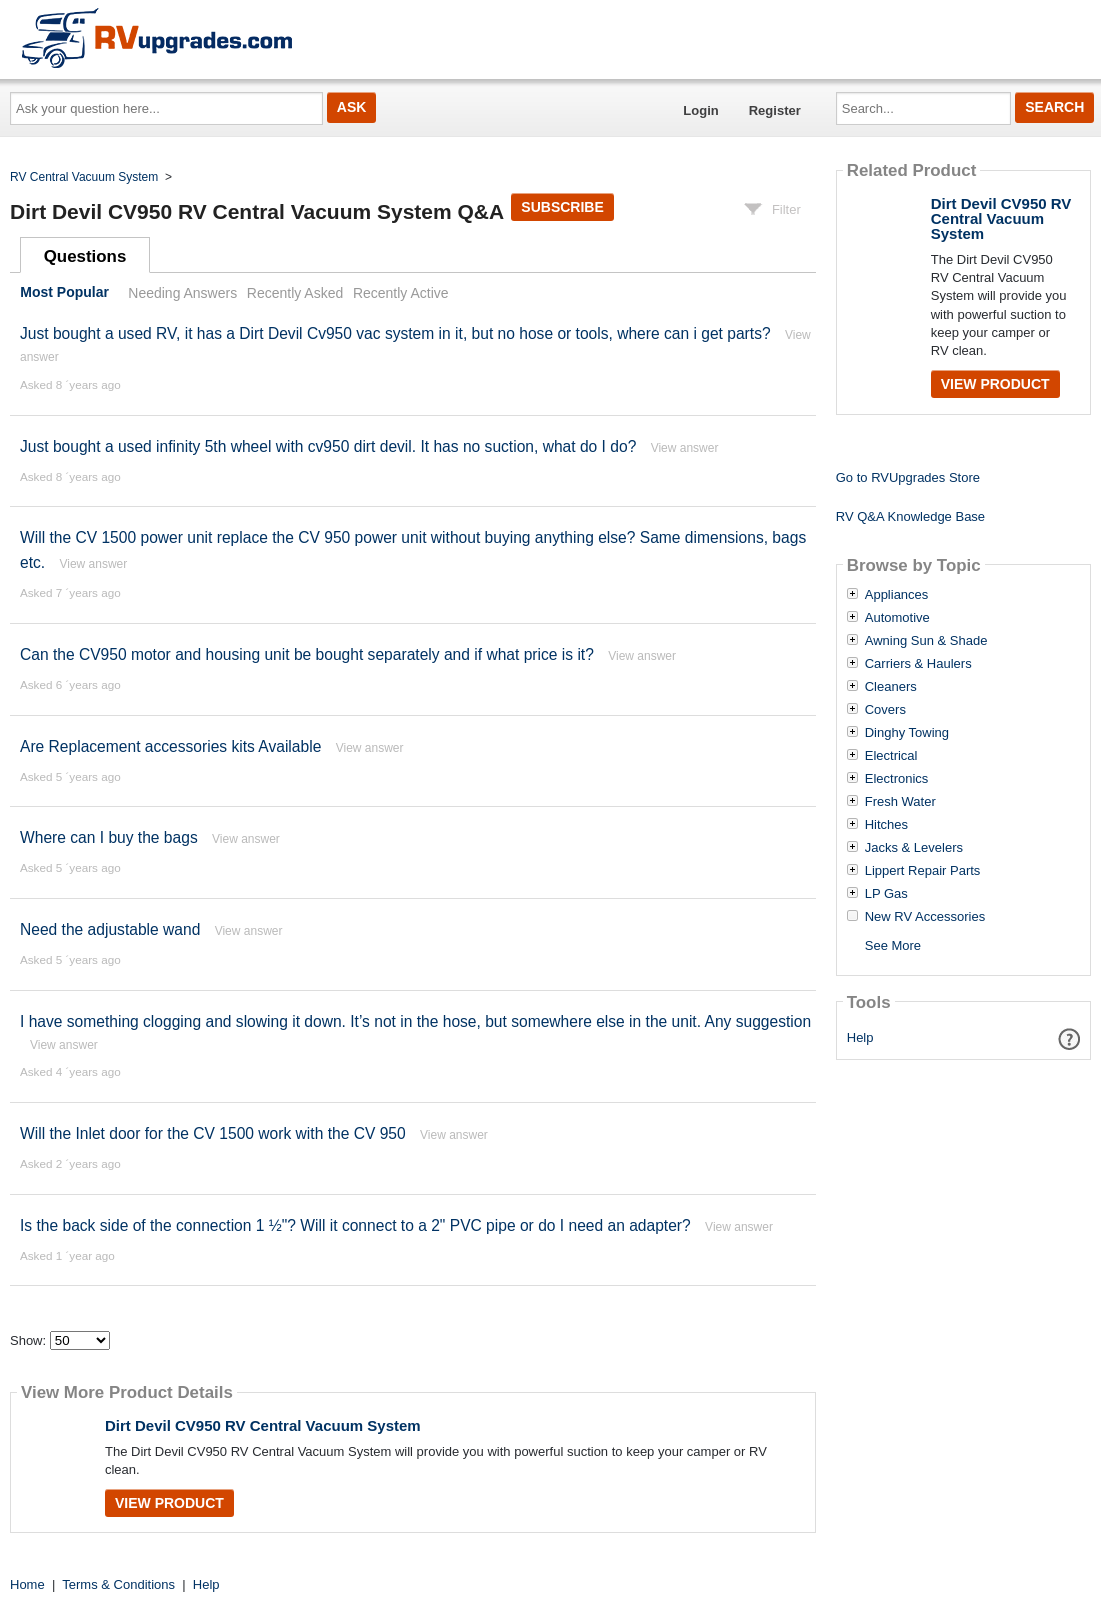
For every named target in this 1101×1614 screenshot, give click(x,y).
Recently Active (401, 293)
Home (27, 1584)
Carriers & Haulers (918, 664)
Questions (85, 256)
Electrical (891, 756)
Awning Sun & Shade (926, 641)
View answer (685, 448)
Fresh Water (900, 802)
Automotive (897, 618)
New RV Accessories (925, 917)
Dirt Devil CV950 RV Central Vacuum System (263, 1425)
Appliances (897, 595)
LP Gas (886, 894)
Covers (885, 710)
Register (775, 110)
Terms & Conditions (118, 1584)
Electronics (897, 779)
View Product (169, 1503)
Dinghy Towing (907, 733)
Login (700, 110)
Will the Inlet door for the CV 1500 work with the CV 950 (213, 1133)
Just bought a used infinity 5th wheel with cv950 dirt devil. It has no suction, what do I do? (330, 446)
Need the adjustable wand (110, 929)
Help (860, 1037)
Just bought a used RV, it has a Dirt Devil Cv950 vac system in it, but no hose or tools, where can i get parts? (395, 333)
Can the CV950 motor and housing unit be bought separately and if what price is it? (307, 654)
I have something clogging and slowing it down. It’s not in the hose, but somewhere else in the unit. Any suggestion (415, 1021)
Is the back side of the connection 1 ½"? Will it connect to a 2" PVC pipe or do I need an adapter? (355, 1225)
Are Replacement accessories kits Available (170, 746)
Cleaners (891, 687)
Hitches (886, 825)
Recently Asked (295, 293)
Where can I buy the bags (109, 837)
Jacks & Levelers (914, 848)
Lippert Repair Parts (923, 871)
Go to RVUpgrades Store (908, 477)
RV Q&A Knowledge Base (910, 516)
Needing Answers (182, 293)
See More (893, 945)
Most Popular (64, 293)
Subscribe (562, 207)
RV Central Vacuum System (84, 177)
